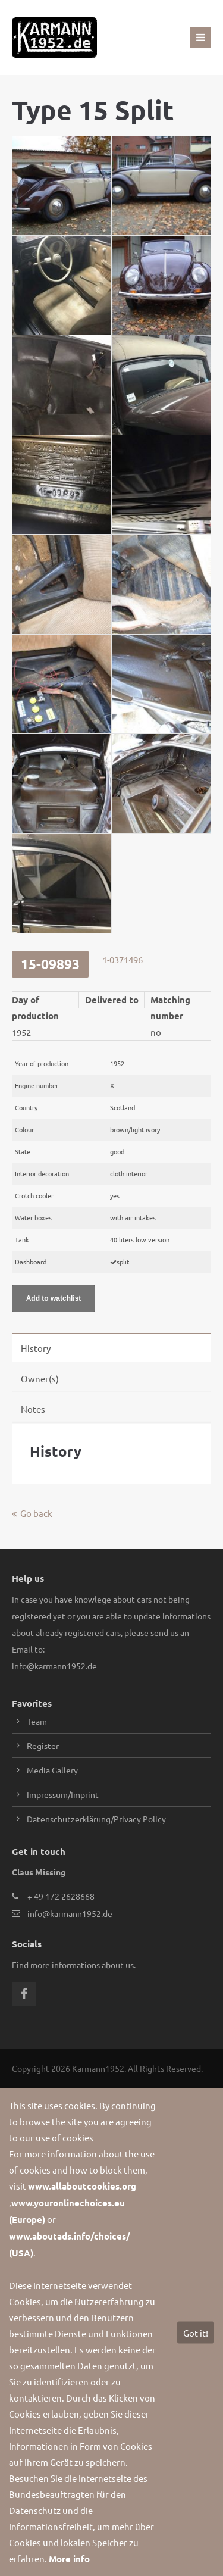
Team (37, 1721)
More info (69, 2559)
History (36, 1348)
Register (43, 1745)
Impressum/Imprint (63, 1794)
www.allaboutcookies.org (82, 2186)
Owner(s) (40, 1378)
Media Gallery (52, 1770)
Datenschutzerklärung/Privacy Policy (96, 1818)
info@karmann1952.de (54, 1665)
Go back (36, 1513)
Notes (33, 1409)
